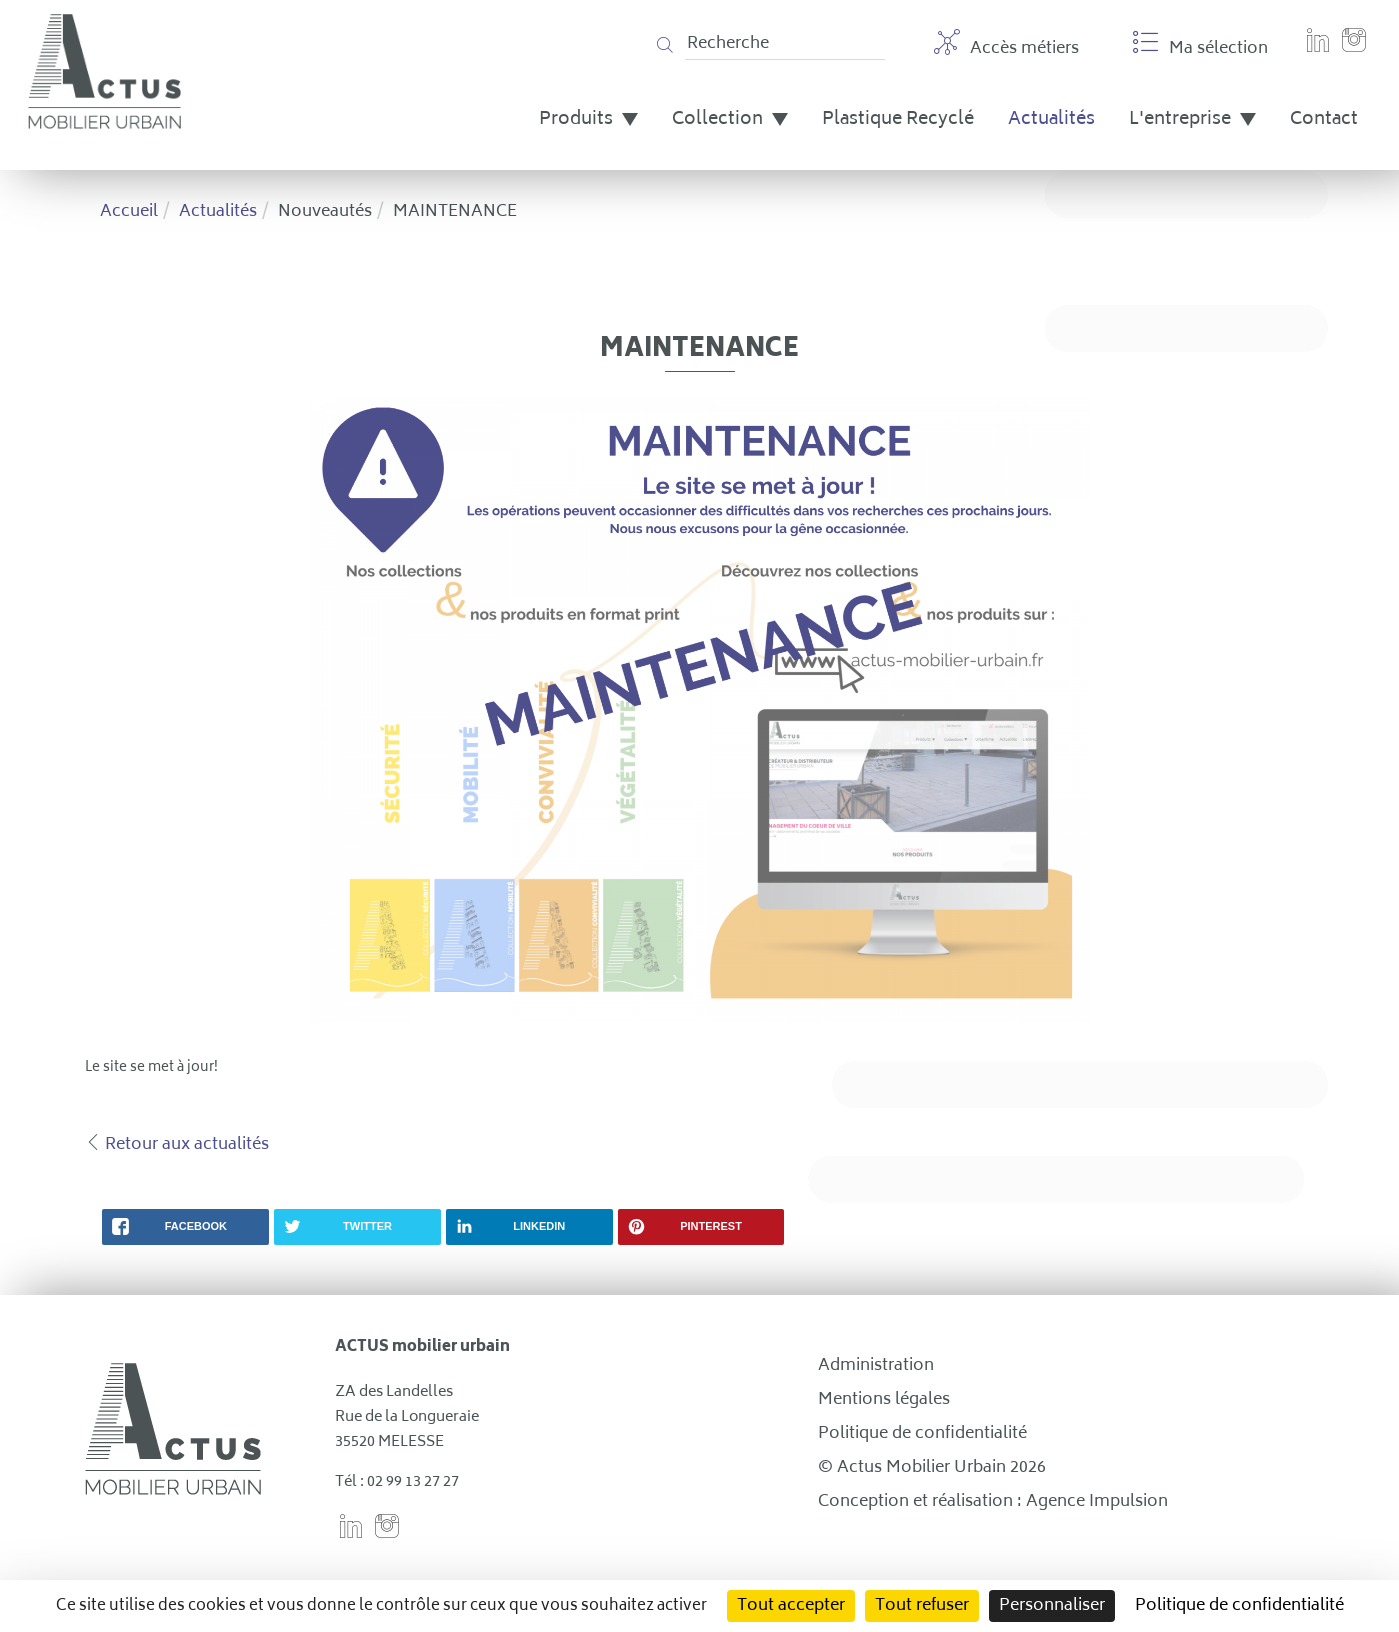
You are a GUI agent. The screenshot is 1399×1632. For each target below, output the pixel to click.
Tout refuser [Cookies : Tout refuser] (922, 1606)
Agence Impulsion (1097, 1502)
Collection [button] (730, 120)
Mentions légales (884, 1400)
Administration (876, 1366)
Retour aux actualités (187, 1145)
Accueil (129, 212)
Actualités (1051, 120)
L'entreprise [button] (1192, 120)
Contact (1324, 120)
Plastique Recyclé (898, 120)
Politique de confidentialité (922, 1434)
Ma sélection (1200, 46)
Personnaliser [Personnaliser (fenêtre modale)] (1052, 1606)
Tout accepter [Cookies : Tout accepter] (791, 1606)
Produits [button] (588, 120)
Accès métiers (1006, 46)
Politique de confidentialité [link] (1239, 1606)
